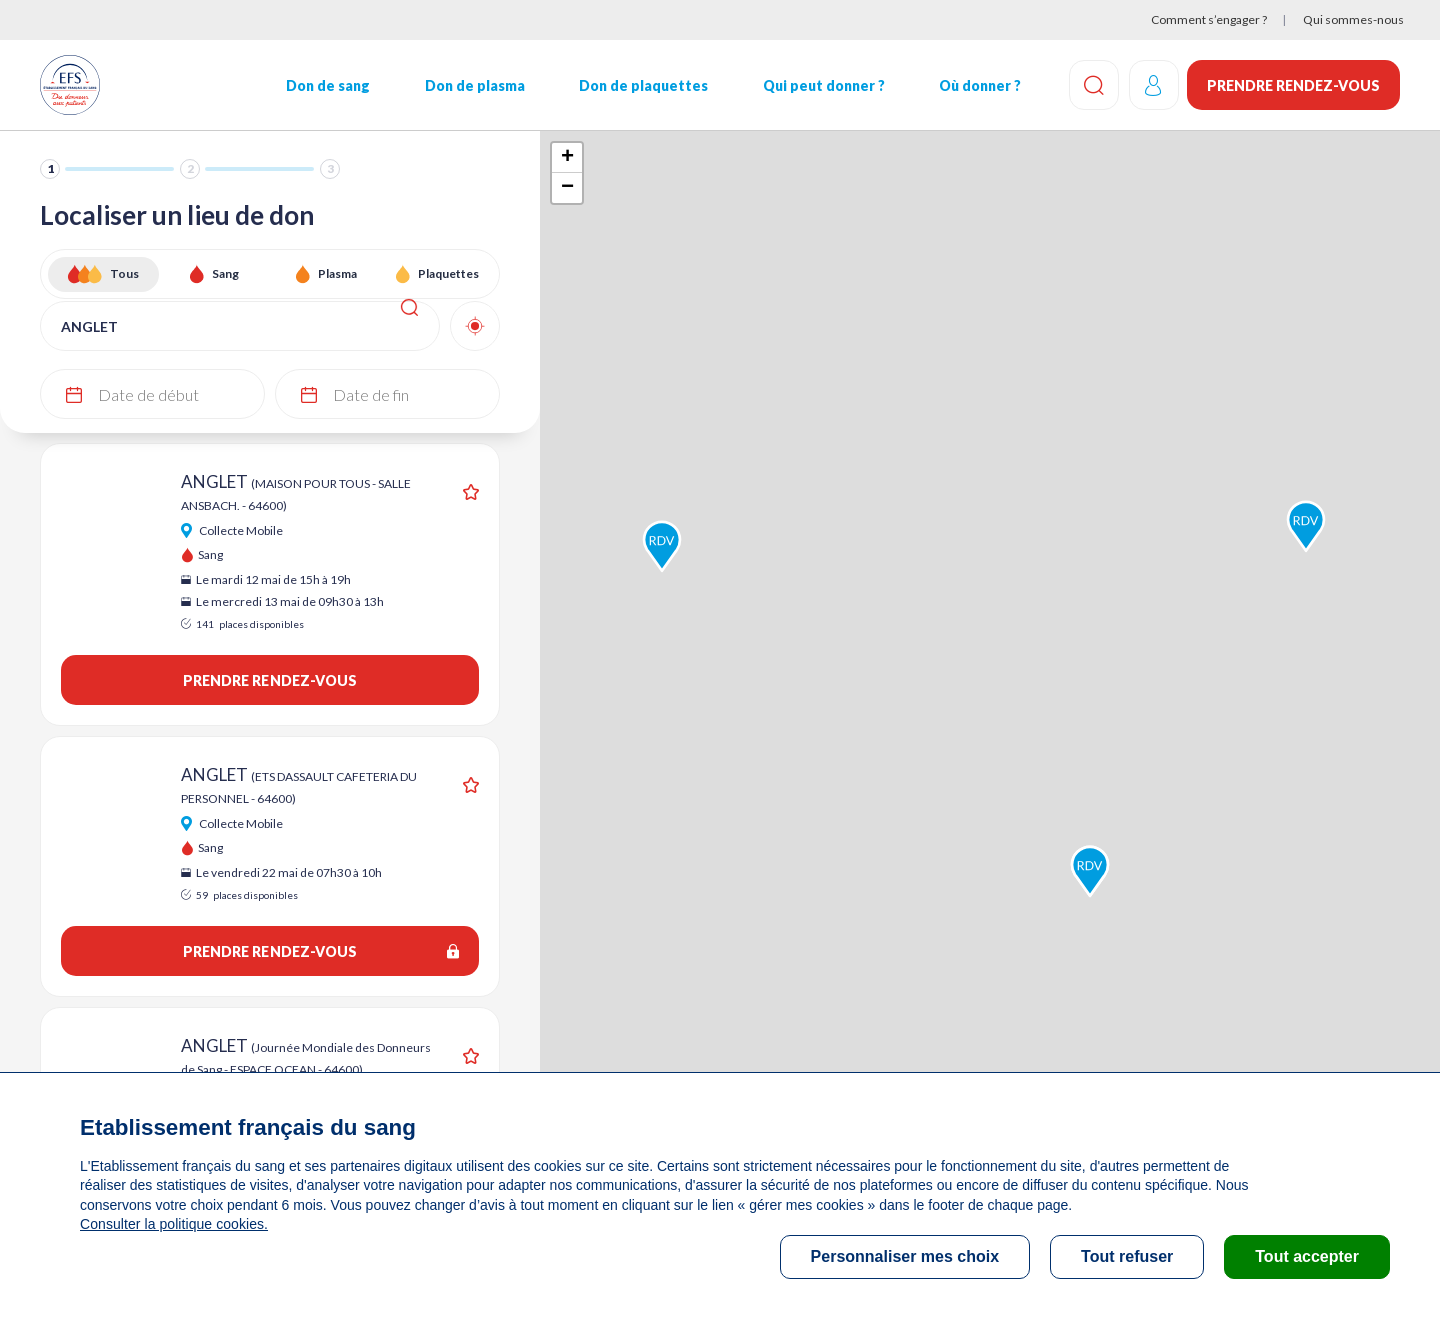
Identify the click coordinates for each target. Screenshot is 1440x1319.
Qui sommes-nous (1353, 19)
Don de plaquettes (642, 85)
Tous (124, 273)
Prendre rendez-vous (1293, 85)
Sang (225, 273)
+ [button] (567, 158)
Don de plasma (474, 85)
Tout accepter (1307, 1256)
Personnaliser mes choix (905, 1256)
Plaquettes (448, 273)
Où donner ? (979, 85)
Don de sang (328, 85)
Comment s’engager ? (1209, 19)
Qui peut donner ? (823, 85)
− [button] (567, 188)
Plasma (337, 273)
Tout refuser (1127, 1256)
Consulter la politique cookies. (173, 1224)
